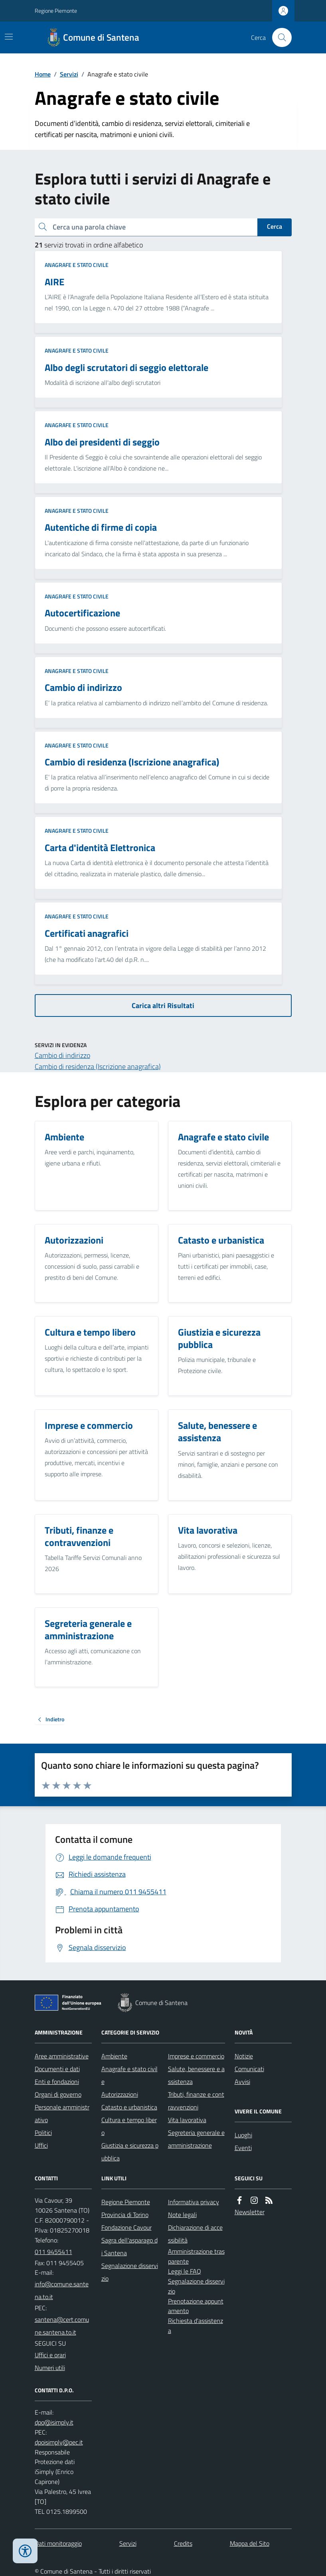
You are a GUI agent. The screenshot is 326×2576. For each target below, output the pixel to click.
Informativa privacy (193, 2202)
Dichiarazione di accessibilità (195, 2234)
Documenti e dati (57, 2069)
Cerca (274, 226)
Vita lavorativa (187, 2120)
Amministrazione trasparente (196, 2256)
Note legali (182, 2214)
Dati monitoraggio (58, 2543)
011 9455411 (53, 2251)
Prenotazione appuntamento (195, 2306)
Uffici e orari (50, 2355)
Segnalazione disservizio (129, 2272)
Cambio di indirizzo (62, 1055)
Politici (43, 2132)
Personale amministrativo (62, 2113)
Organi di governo (58, 2094)
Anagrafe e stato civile (77, 265)
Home (43, 74)
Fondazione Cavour (126, 2227)
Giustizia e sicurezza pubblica (129, 2151)
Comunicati (249, 2069)
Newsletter (250, 2212)
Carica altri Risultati (163, 1005)
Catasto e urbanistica (129, 2107)
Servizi (69, 74)
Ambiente (114, 2056)
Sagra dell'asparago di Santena (129, 2246)
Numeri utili (50, 2367)
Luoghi (243, 2135)
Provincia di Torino (124, 2214)
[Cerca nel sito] (278, 37)
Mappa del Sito (249, 2543)
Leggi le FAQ (184, 2271)
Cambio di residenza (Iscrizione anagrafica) (98, 1066)
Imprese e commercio (196, 2056)
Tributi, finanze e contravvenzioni (196, 2100)
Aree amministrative (62, 2056)
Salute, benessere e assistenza (196, 2075)
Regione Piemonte (56, 10)
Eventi (243, 2147)
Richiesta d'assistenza (195, 2325)
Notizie (244, 2056)
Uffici (41, 2145)
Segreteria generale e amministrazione (196, 2139)
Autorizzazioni (119, 2094)
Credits (183, 2543)
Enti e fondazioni (57, 2081)
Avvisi (242, 2081)
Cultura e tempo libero (129, 2126)
